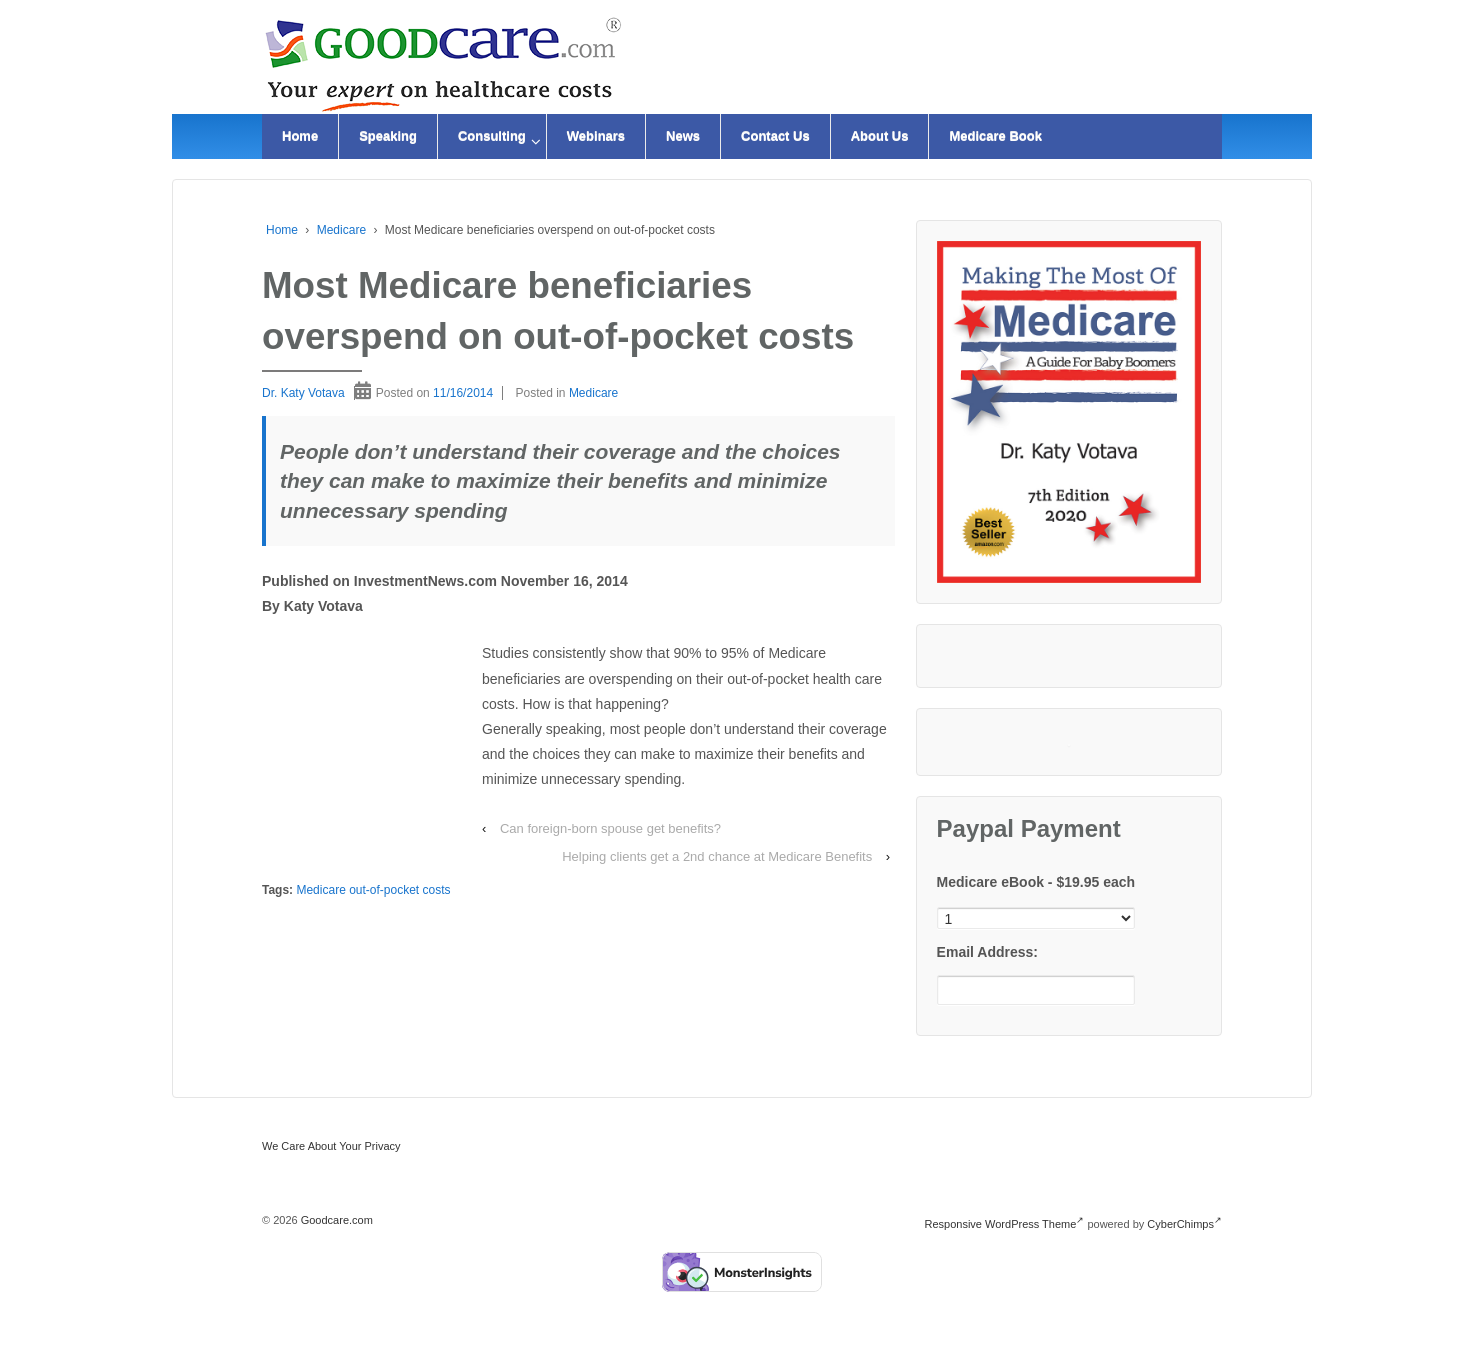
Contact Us (775, 136)
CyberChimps (1184, 1224)
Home (300, 136)
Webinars (596, 136)
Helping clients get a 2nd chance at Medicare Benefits (717, 856)
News (683, 136)
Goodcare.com (335, 1220)
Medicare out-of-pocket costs (373, 890)
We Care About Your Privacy (331, 1146)
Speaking (388, 136)
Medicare (341, 230)
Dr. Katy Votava (303, 393)
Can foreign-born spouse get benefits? (610, 828)
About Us (880, 136)
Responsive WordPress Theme (1005, 1224)
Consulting (492, 136)
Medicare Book (995, 136)
